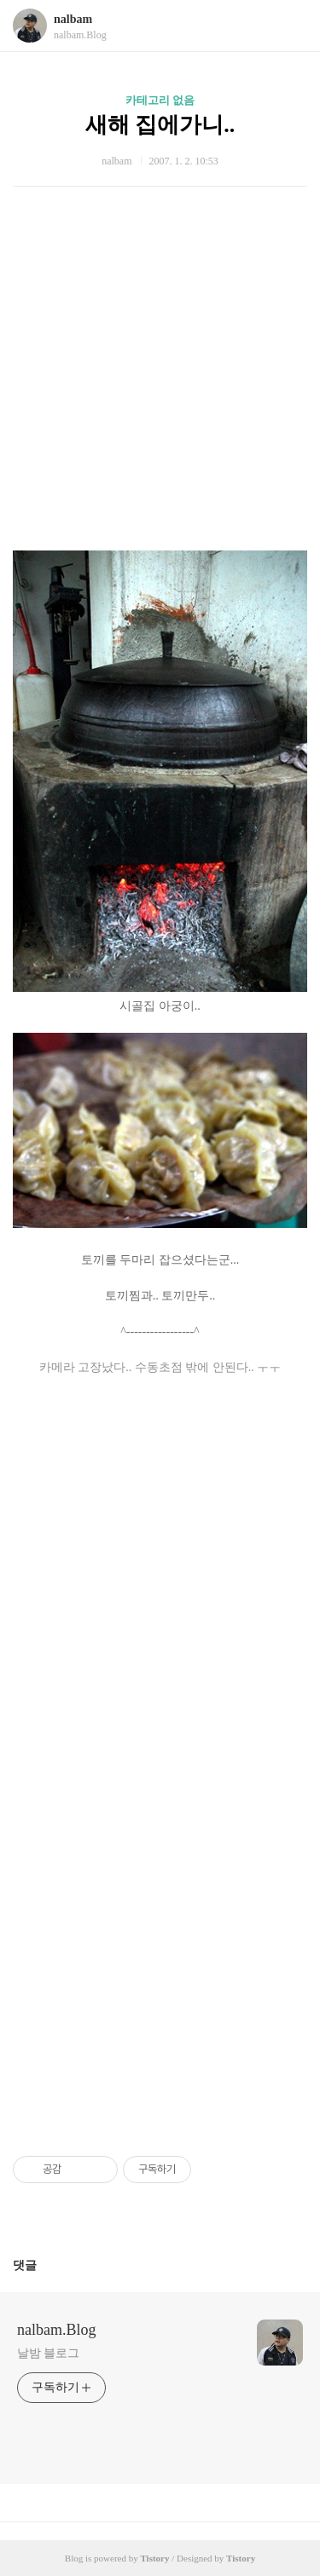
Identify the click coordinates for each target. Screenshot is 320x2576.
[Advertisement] (147, 352)
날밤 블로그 (48, 2353)
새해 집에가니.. (160, 124)
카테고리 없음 (160, 100)
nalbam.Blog (56, 2329)
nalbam (73, 19)
